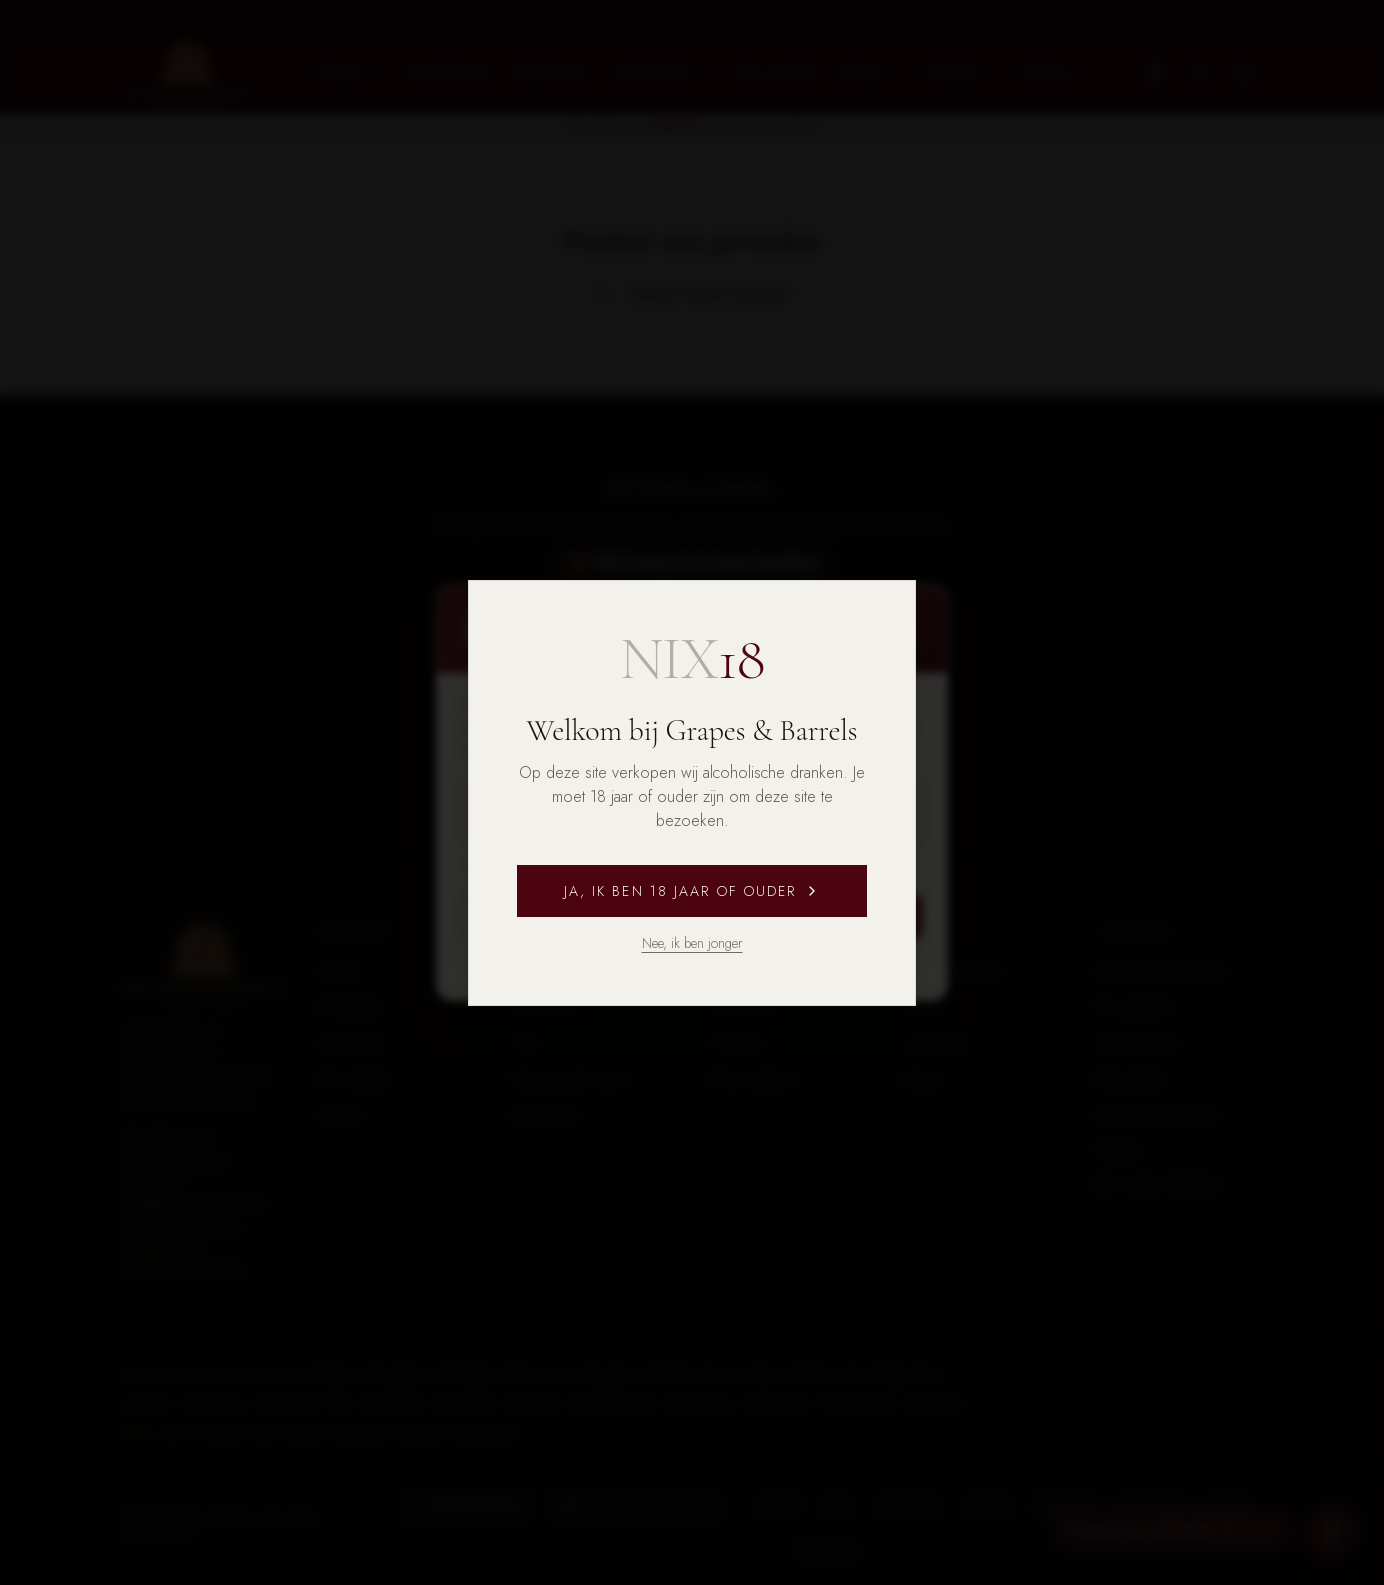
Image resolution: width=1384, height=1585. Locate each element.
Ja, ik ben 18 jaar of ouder (692, 891)
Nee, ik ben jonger (692, 943)
